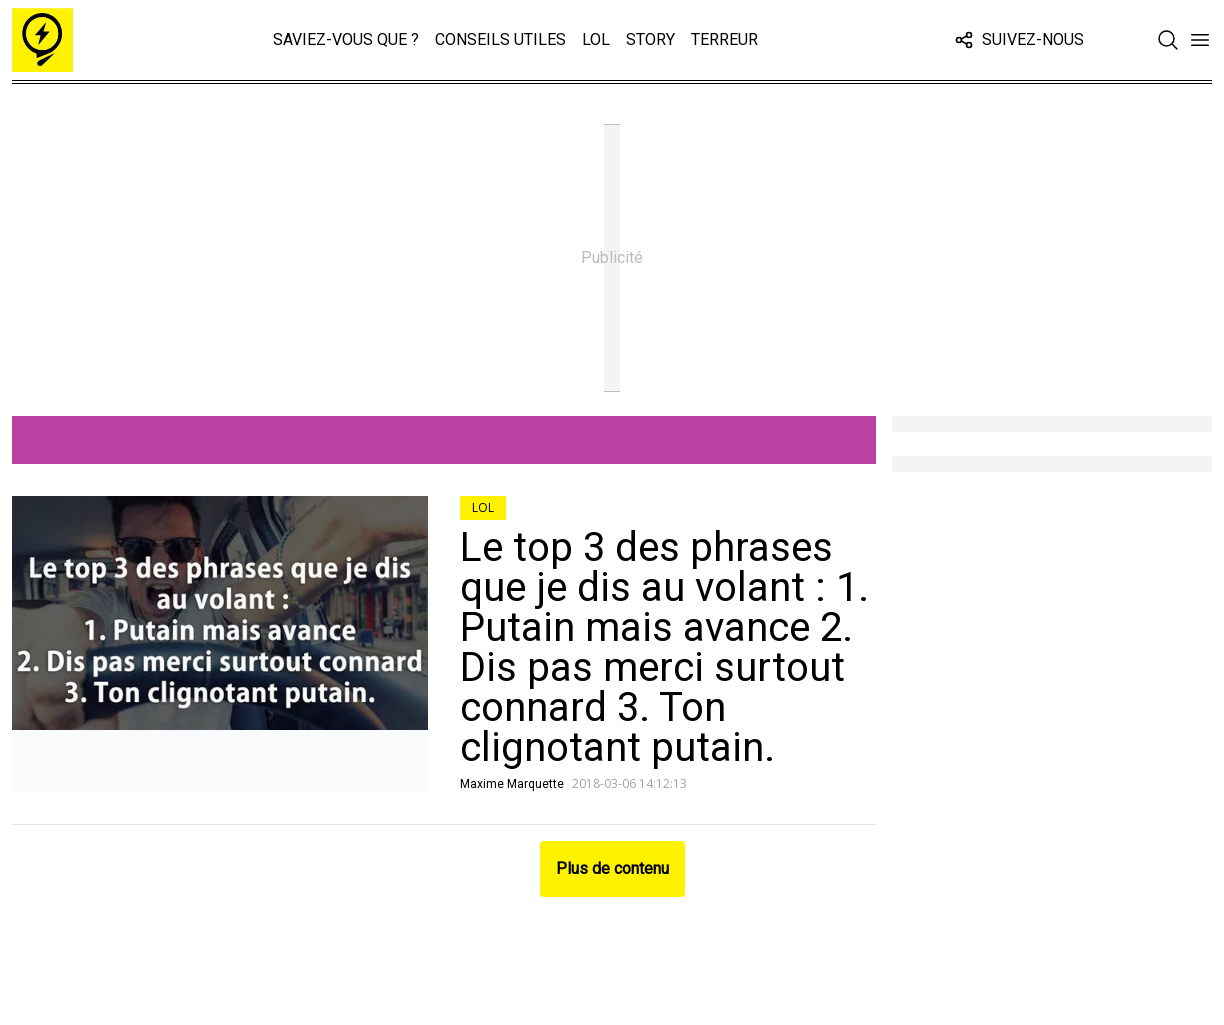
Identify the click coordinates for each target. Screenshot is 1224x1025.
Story (650, 39)
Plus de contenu (612, 868)
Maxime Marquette (512, 784)
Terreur (724, 39)
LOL (596, 39)
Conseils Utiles (500, 39)
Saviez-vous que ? (346, 39)
